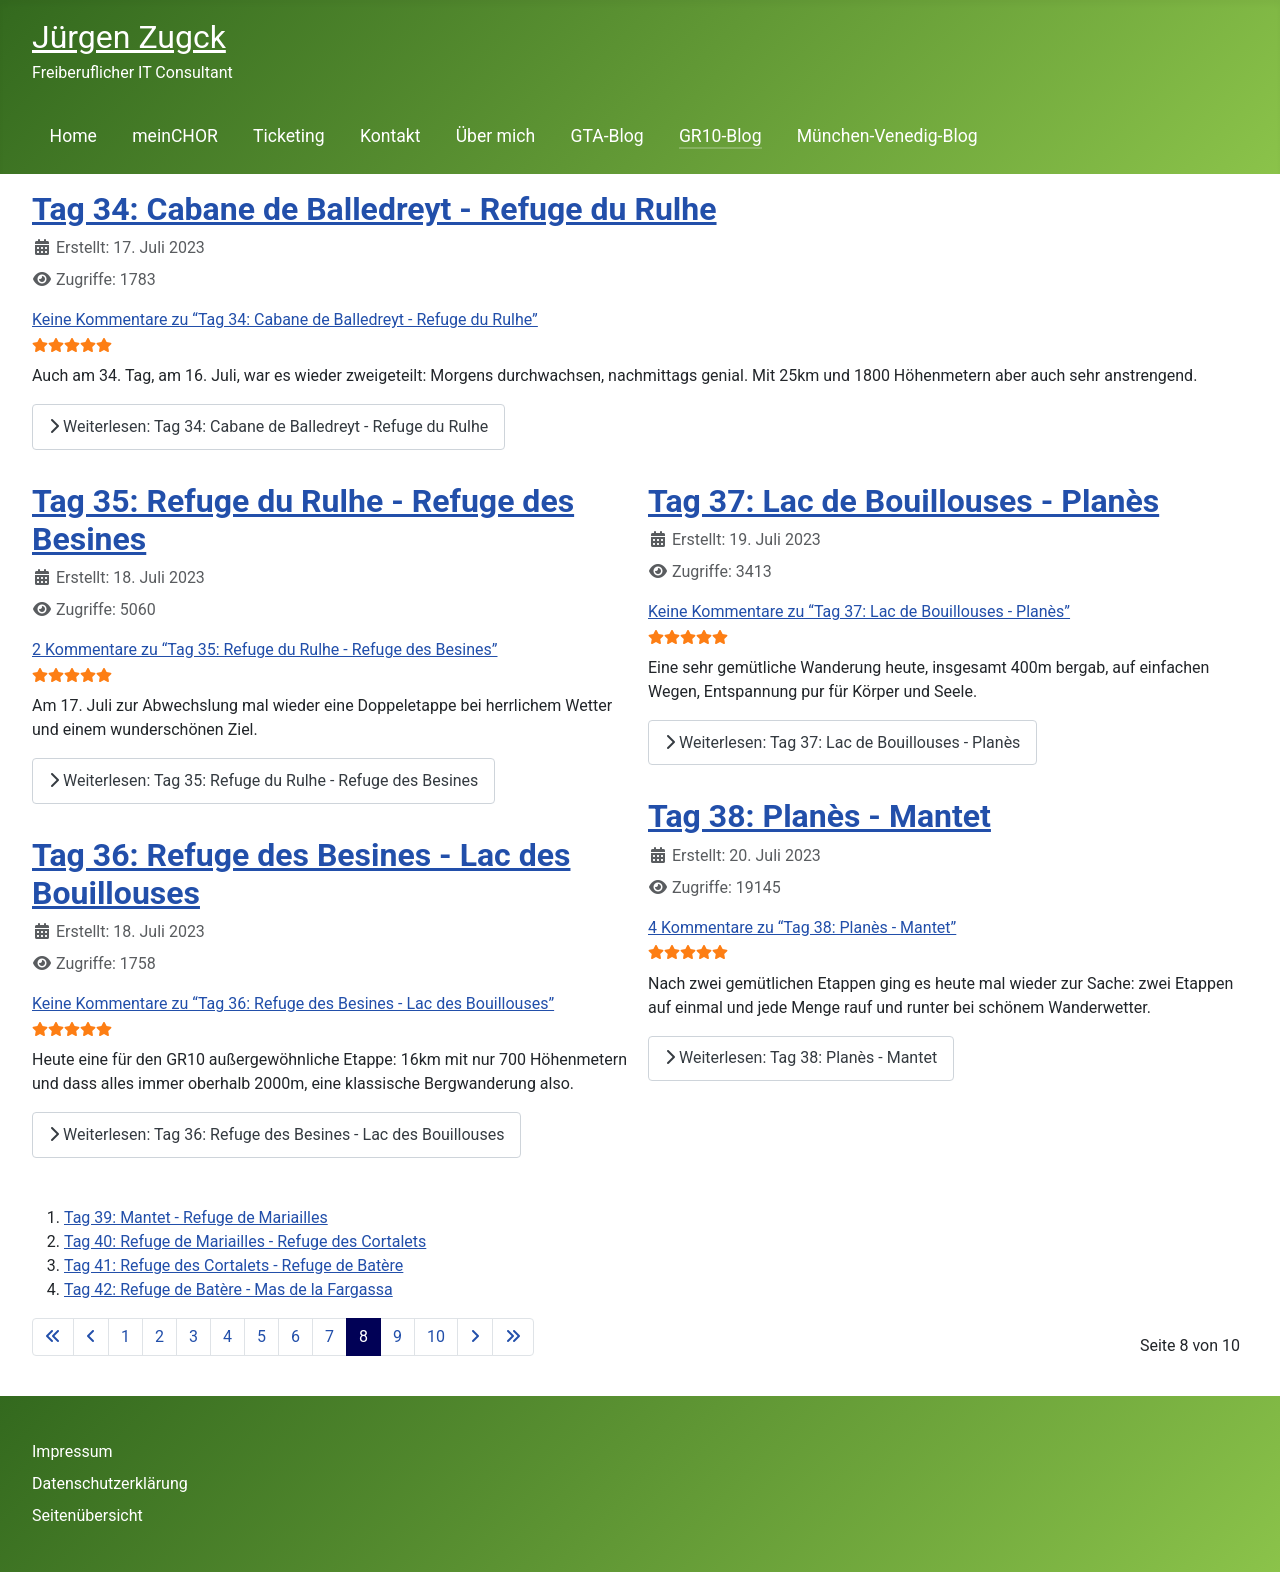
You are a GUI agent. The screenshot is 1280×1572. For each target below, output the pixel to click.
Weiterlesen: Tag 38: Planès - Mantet (801, 1057)
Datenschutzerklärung (110, 1483)
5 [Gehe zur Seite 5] (261, 1336)
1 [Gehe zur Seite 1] (125, 1336)
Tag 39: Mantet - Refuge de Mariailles (196, 1217)
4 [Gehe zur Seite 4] (227, 1336)
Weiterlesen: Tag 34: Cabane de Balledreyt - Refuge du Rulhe (268, 426)
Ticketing (289, 136)
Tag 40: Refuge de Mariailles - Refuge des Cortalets (245, 1241)
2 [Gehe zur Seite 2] (159, 1336)
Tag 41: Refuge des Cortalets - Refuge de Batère (233, 1265)
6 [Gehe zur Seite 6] (295, 1336)
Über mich (496, 136)
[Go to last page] (513, 1337)
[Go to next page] (475, 1337)
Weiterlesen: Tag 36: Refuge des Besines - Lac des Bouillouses (276, 1134)
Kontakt (390, 136)
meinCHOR (175, 136)
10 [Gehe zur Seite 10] (436, 1336)
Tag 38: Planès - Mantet (819, 816)
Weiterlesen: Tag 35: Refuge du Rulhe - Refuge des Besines (263, 780)
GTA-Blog (606, 136)
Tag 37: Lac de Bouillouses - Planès (903, 501)
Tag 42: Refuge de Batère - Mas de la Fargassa (228, 1289)
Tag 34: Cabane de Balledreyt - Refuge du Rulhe (374, 209)
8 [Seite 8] (363, 1336)
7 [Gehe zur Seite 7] (329, 1336)
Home (73, 136)
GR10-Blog (720, 136)
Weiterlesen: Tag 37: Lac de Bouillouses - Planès (842, 742)
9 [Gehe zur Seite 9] (397, 1336)
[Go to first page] (53, 1337)
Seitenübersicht (87, 1515)
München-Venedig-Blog (887, 136)
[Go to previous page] (91, 1337)
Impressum (72, 1451)
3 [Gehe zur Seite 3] (193, 1336)
